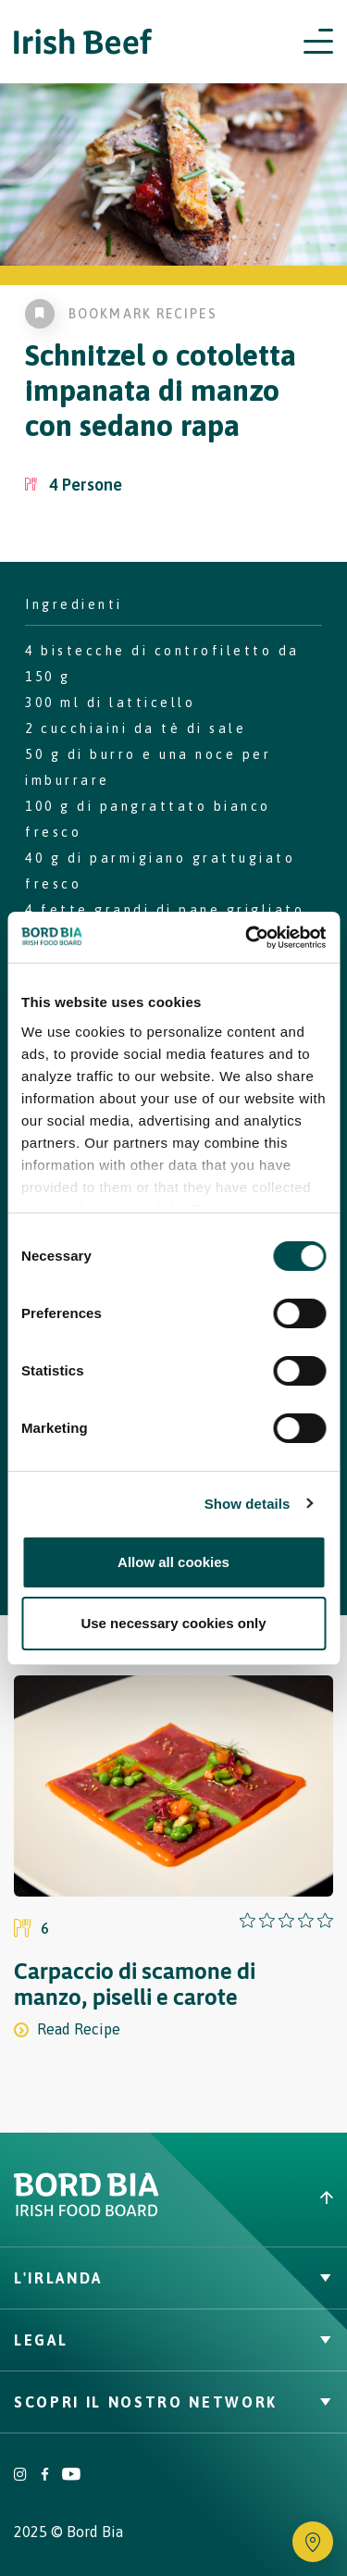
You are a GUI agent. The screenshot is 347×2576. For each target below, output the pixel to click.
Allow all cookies (173, 1562)
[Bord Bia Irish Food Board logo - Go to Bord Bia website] (86, 2212)
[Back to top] (261, 2197)
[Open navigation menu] (318, 41)
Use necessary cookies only (173, 1623)
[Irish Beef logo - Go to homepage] (83, 42)
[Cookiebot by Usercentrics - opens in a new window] (247, 938)
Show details (247, 1504)
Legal (173, 2340)
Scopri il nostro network (173, 2402)
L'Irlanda (173, 2278)
